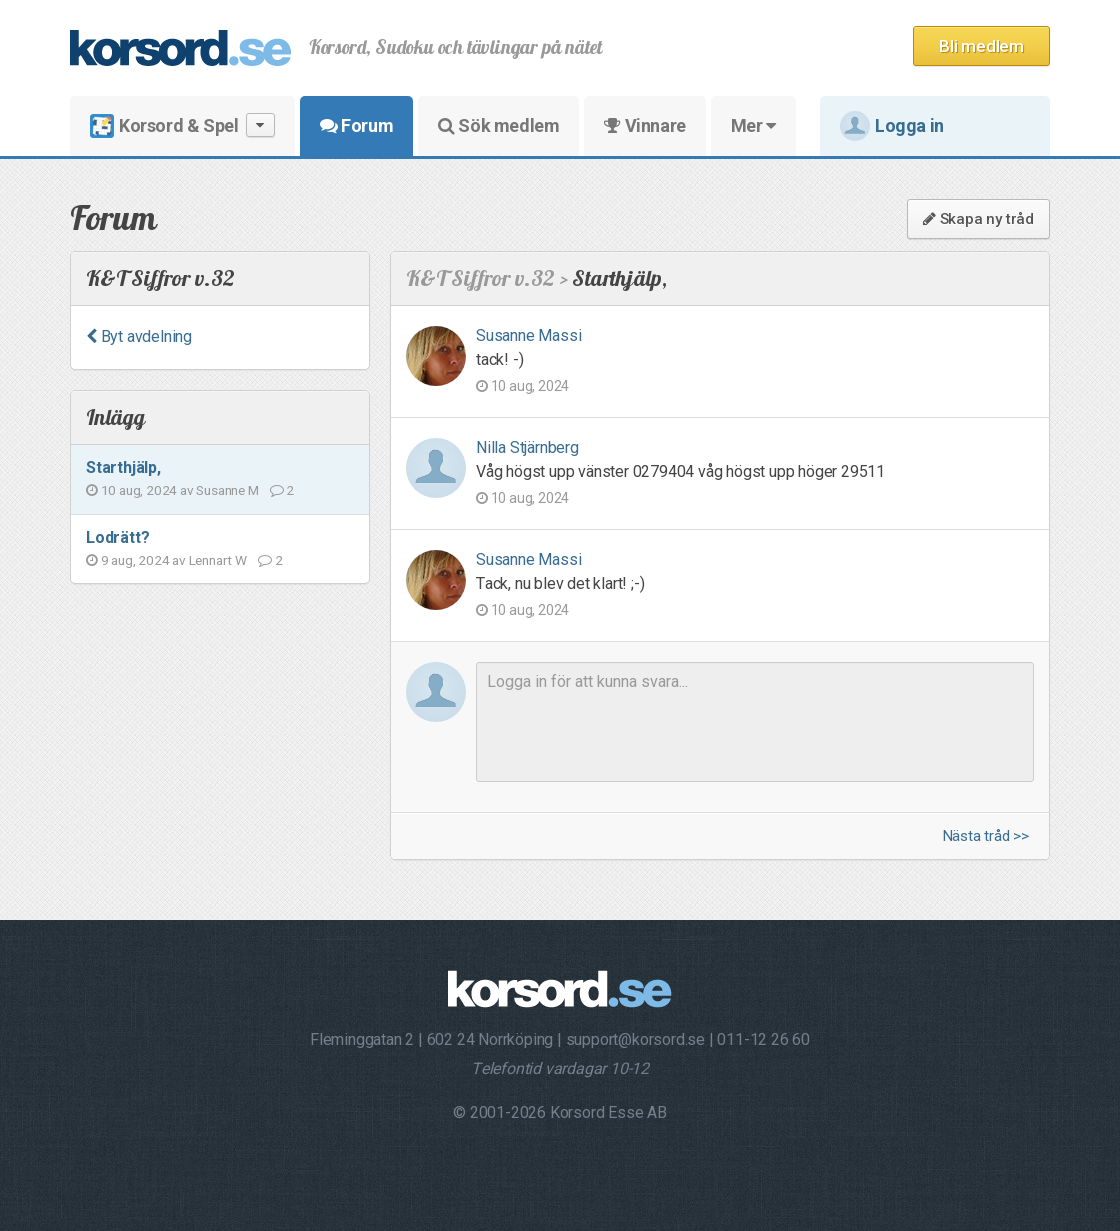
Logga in (892, 126)
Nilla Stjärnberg (527, 447)
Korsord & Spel (182, 125)
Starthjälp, (123, 467)
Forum (356, 125)
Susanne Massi (528, 335)
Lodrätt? (117, 537)
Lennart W (218, 560)
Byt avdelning (139, 336)
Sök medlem (498, 125)
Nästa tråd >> (986, 836)
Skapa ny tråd (978, 219)
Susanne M (227, 490)
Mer (753, 125)
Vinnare (644, 125)
